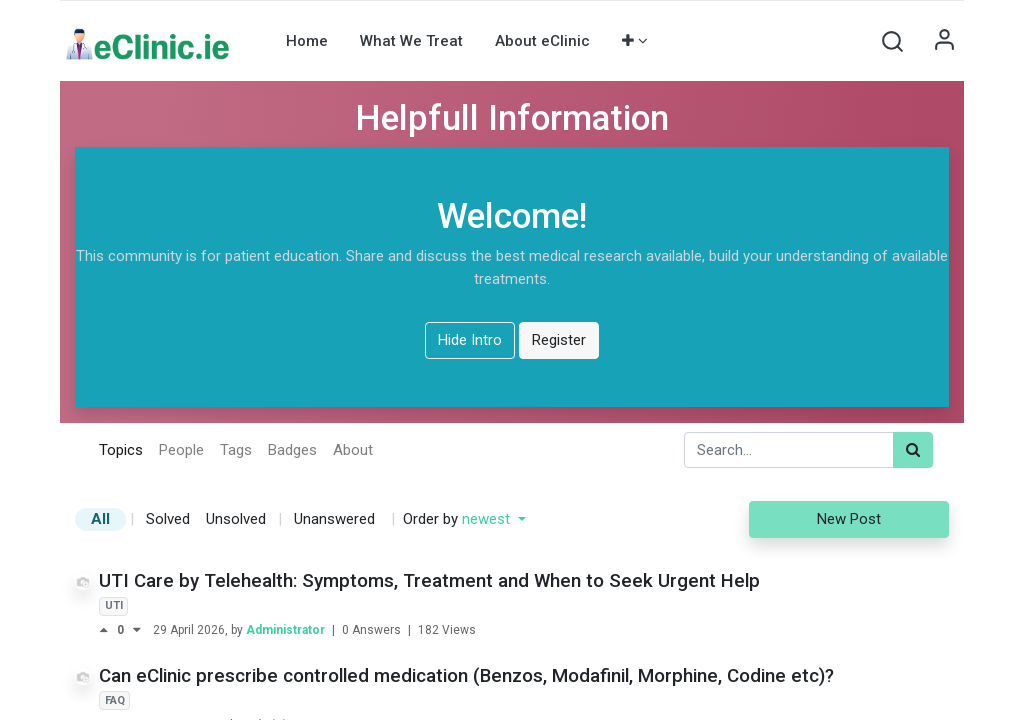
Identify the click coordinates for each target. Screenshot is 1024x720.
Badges (292, 450)
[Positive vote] (108, 630)
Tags (236, 450)
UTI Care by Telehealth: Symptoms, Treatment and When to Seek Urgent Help (429, 581)
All (100, 519)
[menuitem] (307, 41)
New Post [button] (849, 519)
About (353, 450)
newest (488, 519)
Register (559, 340)
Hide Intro (470, 340)
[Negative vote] (137, 630)
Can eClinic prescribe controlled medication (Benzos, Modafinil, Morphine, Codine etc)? (466, 676)
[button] (635, 41)
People (181, 450)
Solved (168, 519)
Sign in (944, 41)
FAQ (115, 700)
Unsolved (236, 519)
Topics (121, 450)
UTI (114, 605)
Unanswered (334, 519)
